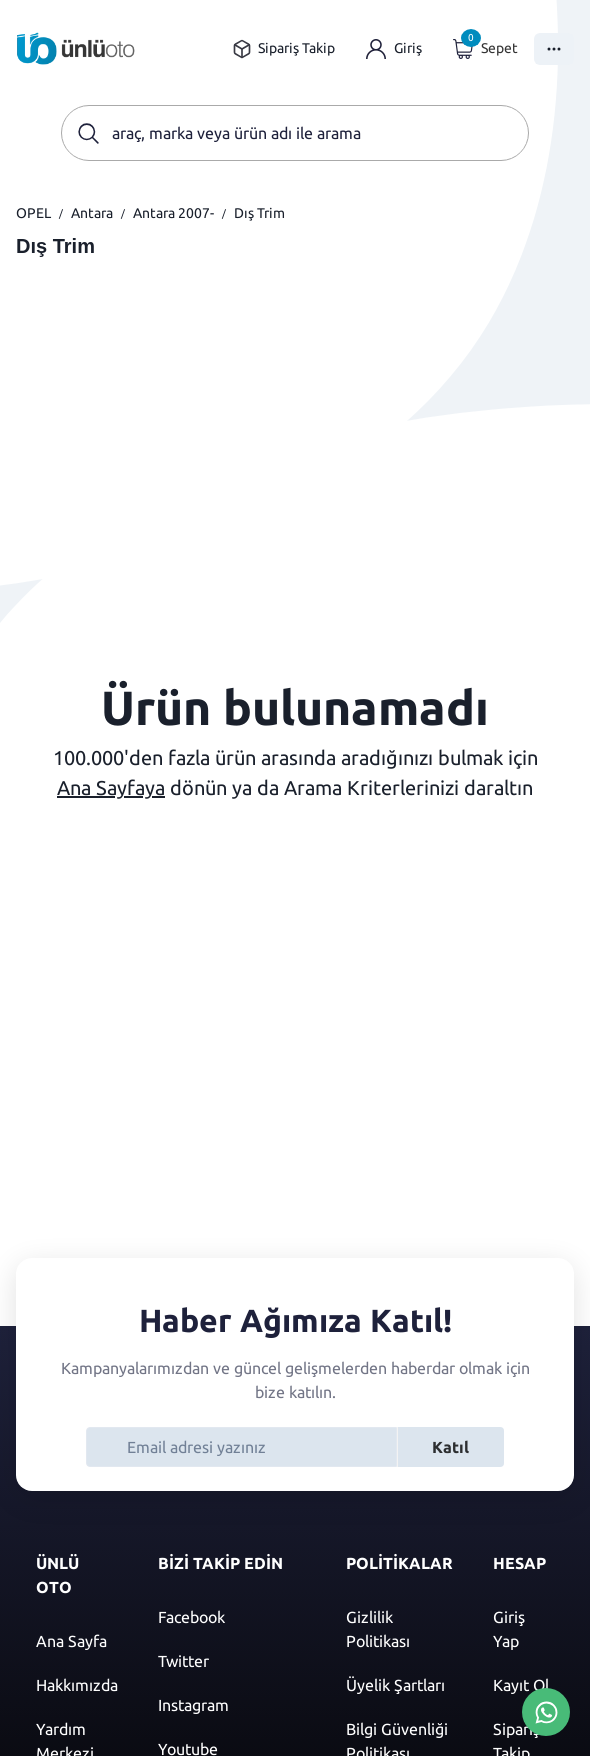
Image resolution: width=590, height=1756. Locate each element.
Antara (92, 213)
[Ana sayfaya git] (76, 48)
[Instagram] (232, 1705)
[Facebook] (232, 1617)
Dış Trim (259, 213)
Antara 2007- (173, 213)
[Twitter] (232, 1661)
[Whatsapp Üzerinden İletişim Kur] (546, 1710)
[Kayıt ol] (523, 1685)
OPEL (33, 213)
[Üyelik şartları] (399, 1685)
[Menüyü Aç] (554, 49)
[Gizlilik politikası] (399, 1629)
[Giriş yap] (394, 48)
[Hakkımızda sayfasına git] (77, 1685)
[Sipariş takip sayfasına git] (283, 48)
